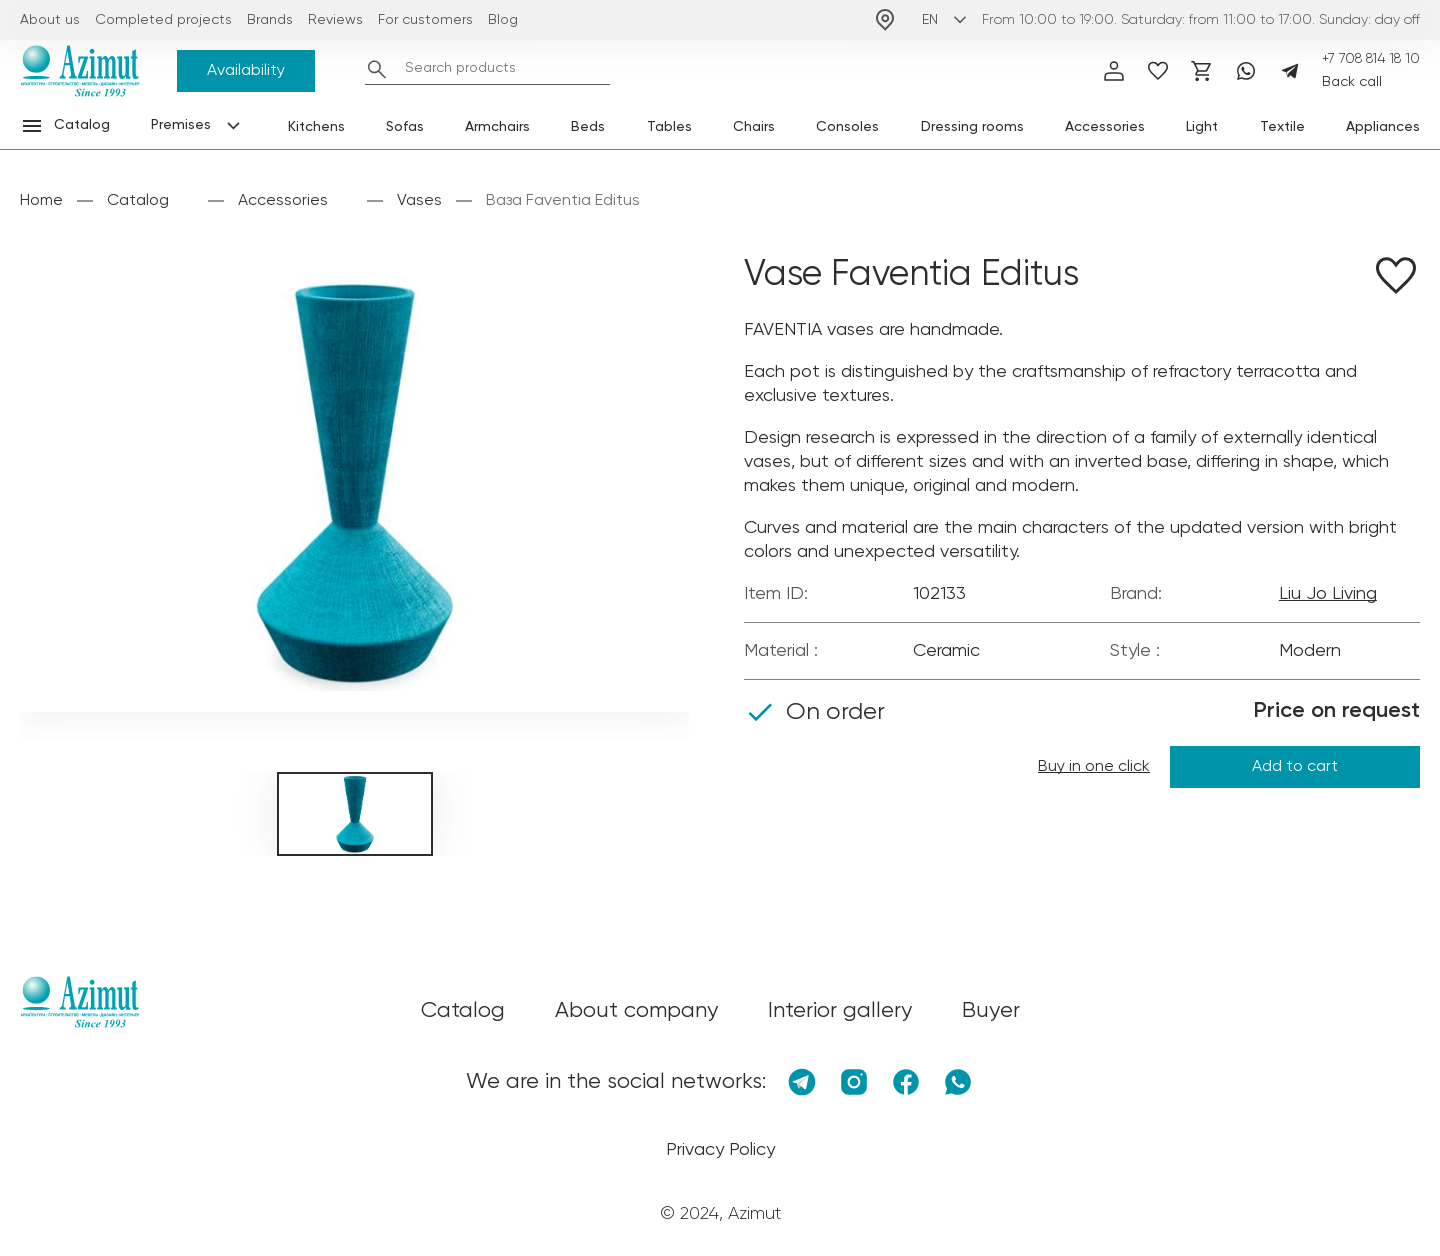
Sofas (405, 127)
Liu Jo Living (1328, 594)
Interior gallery (840, 1011)
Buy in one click (1094, 767)
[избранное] (1158, 71)
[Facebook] (906, 1082)
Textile (1282, 127)
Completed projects (163, 20)
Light (1202, 127)
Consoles (847, 127)
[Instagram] (854, 1082)
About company (636, 1011)
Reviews (335, 20)
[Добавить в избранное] (1396, 279)
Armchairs (497, 127)
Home (41, 201)
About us (50, 20)
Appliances (1383, 127)
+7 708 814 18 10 (1371, 59)
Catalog (138, 201)
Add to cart (1295, 767)
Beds (588, 127)
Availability (246, 71)
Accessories (1105, 127)
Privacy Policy (720, 1150)
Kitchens (316, 127)
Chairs (754, 127)
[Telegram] (1290, 71)
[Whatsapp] (1246, 71)
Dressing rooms (972, 127)
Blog (503, 20)
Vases (419, 201)
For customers (425, 20)
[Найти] (377, 69)
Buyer (991, 1011)
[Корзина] (1202, 71)
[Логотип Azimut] (80, 71)
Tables (669, 127)
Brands (270, 20)
